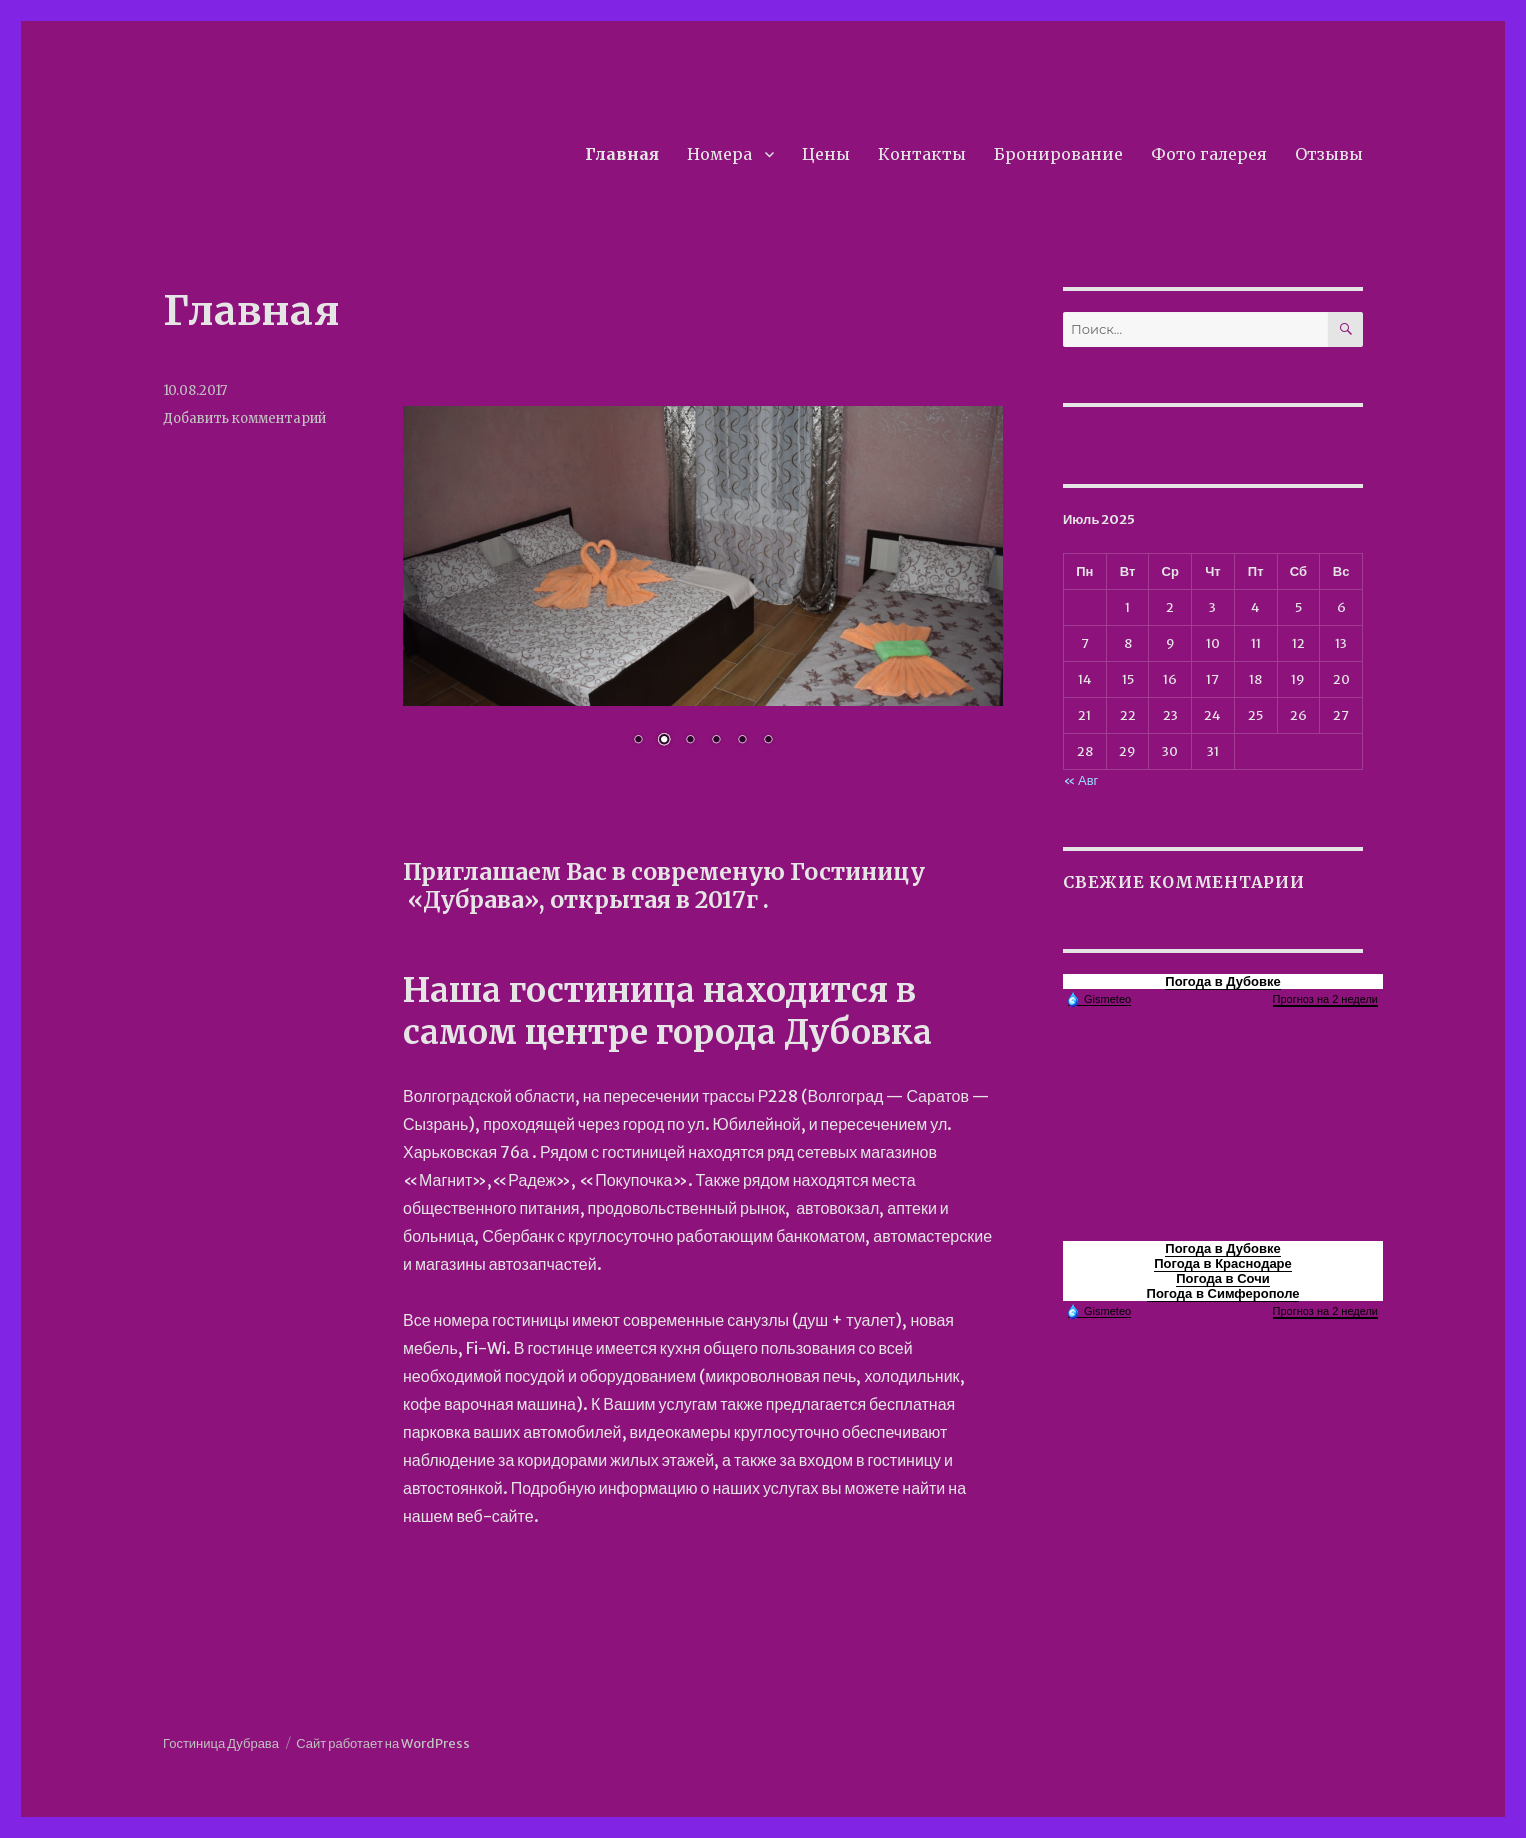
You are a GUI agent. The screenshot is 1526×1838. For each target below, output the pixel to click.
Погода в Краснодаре (1223, 1263)
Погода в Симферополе (1223, 1293)
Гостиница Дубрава (221, 1743)
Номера (719, 154)
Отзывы (1329, 154)
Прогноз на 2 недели (1325, 999)
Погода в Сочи (1223, 1278)
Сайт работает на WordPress (383, 1743)
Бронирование (1058, 154)
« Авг (1080, 780)
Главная (622, 154)
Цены (826, 154)
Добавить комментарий (244, 418)
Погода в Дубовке (1222, 981)
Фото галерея (1209, 154)
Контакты (922, 154)
